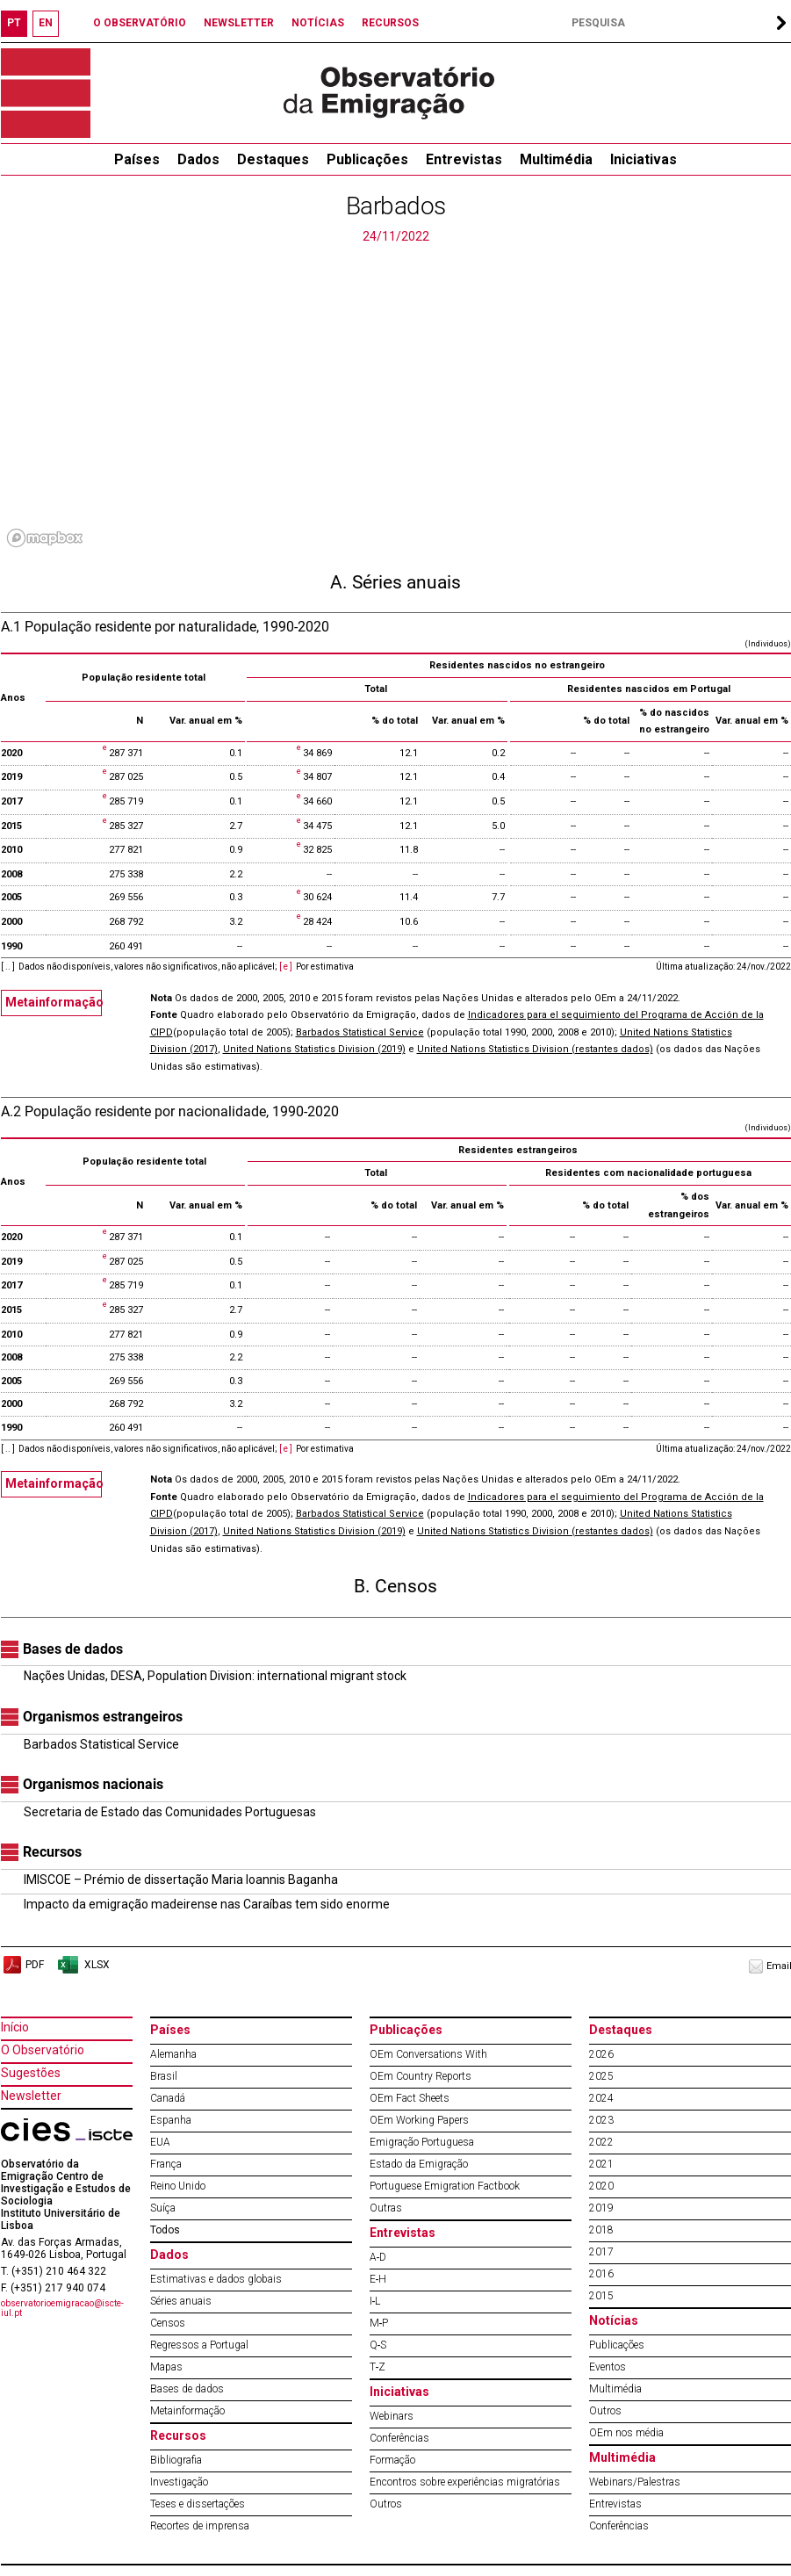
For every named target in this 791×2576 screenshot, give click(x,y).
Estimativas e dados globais (216, 2279)
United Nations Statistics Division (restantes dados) (535, 1049)
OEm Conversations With (428, 2054)
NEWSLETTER (239, 23)
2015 (601, 2296)
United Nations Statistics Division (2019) (314, 1049)
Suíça (163, 2208)
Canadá (167, 2098)
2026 (601, 2054)
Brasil (163, 2076)
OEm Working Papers (419, 2120)
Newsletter (31, 2096)
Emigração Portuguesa (422, 2142)
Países (170, 2030)
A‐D (378, 2257)
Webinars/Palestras (634, 2482)
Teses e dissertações (197, 2504)
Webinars (391, 2416)
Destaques (273, 159)
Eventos (607, 2367)
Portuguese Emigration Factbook (445, 2186)
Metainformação (53, 1002)
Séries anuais (181, 2301)
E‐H (378, 2279)
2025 (601, 2076)
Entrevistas (464, 159)
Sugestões (31, 2073)
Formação (392, 2460)
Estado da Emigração (419, 2164)
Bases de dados (187, 2389)
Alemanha (173, 2054)
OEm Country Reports (420, 2076)
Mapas (166, 2367)
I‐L (375, 2301)
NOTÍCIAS (317, 23)
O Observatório (42, 2050)
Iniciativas (643, 159)
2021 (601, 2164)
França (166, 2164)
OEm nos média (626, 2433)
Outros (386, 2504)
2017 (601, 2252)
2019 (601, 2208)
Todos (165, 2230)
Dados (198, 159)
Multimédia (556, 159)
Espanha (170, 2120)
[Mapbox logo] (44, 538)
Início (15, 2027)
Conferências (399, 2438)
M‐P (379, 2323)
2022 (601, 2142)
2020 (601, 2186)
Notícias (613, 2320)
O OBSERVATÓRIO (139, 23)
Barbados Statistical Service (360, 1032)
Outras (386, 2208)
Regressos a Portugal (199, 2345)
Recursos (178, 2435)
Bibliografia (176, 2460)
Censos (167, 2323)
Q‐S (378, 2345)
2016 (601, 2274)
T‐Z (378, 2367)
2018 (601, 2230)
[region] (396, 399)
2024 (601, 2098)
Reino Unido (177, 2186)
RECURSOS (390, 23)
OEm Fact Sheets (409, 2098)
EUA (160, 2142)
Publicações (367, 159)
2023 (601, 2120)
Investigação (179, 2482)
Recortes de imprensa (199, 2526)
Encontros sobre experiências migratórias (465, 2482)
